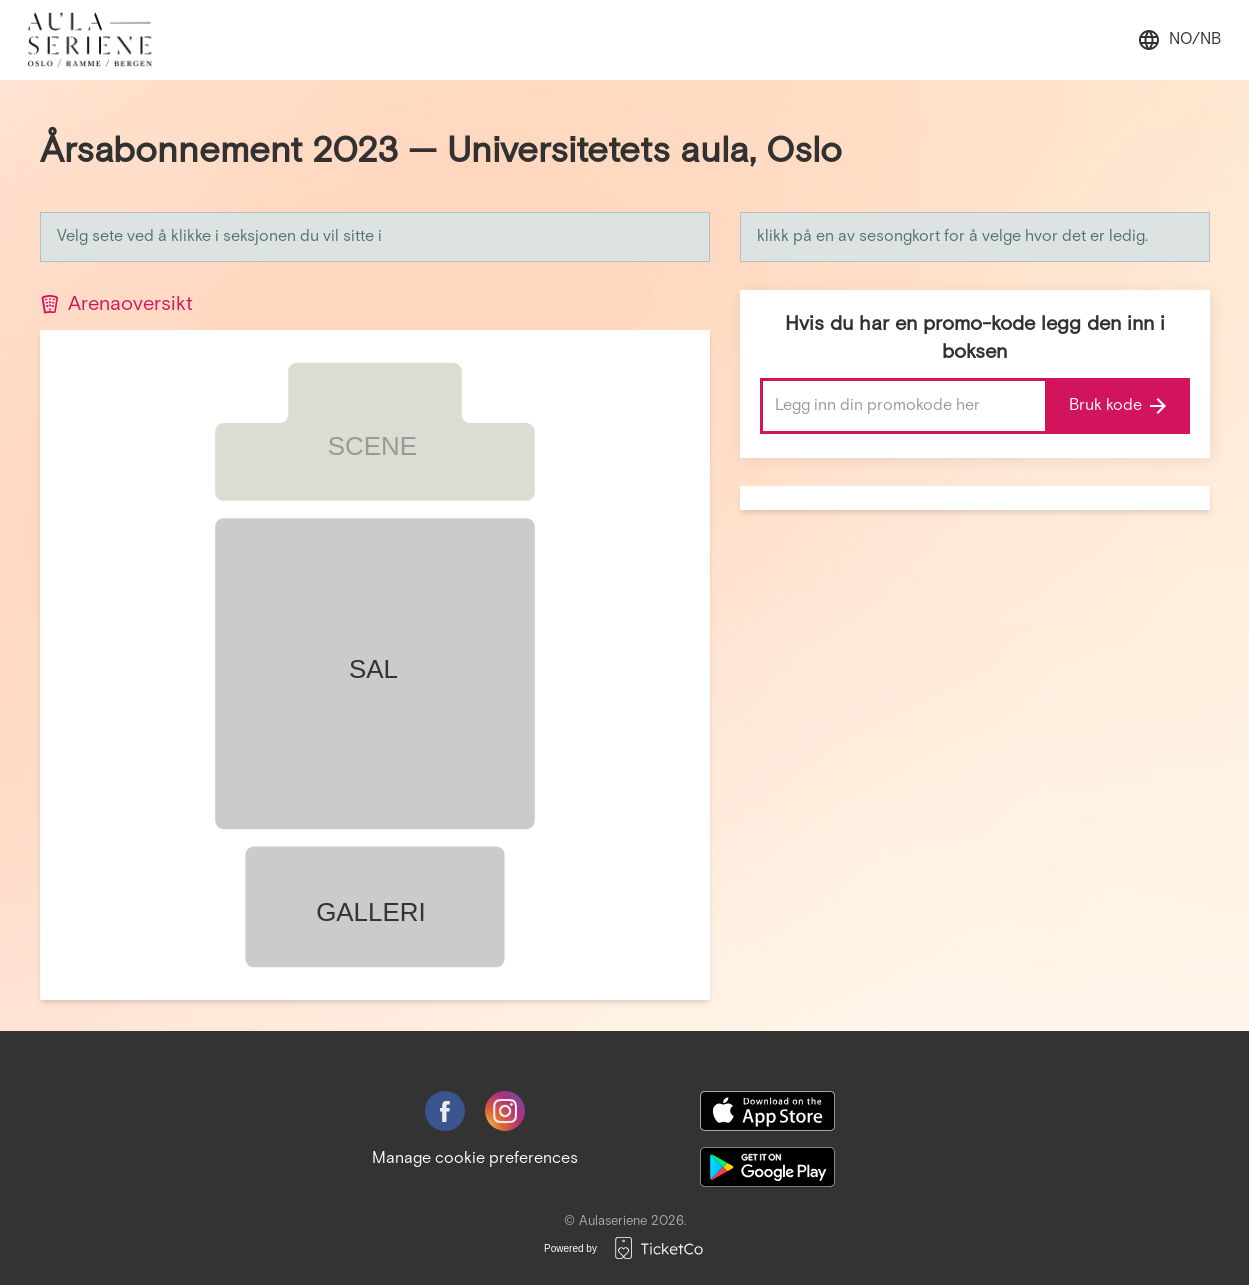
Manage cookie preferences (475, 1158)
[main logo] (100, 40)
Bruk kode (1117, 405)
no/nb (1179, 40)
